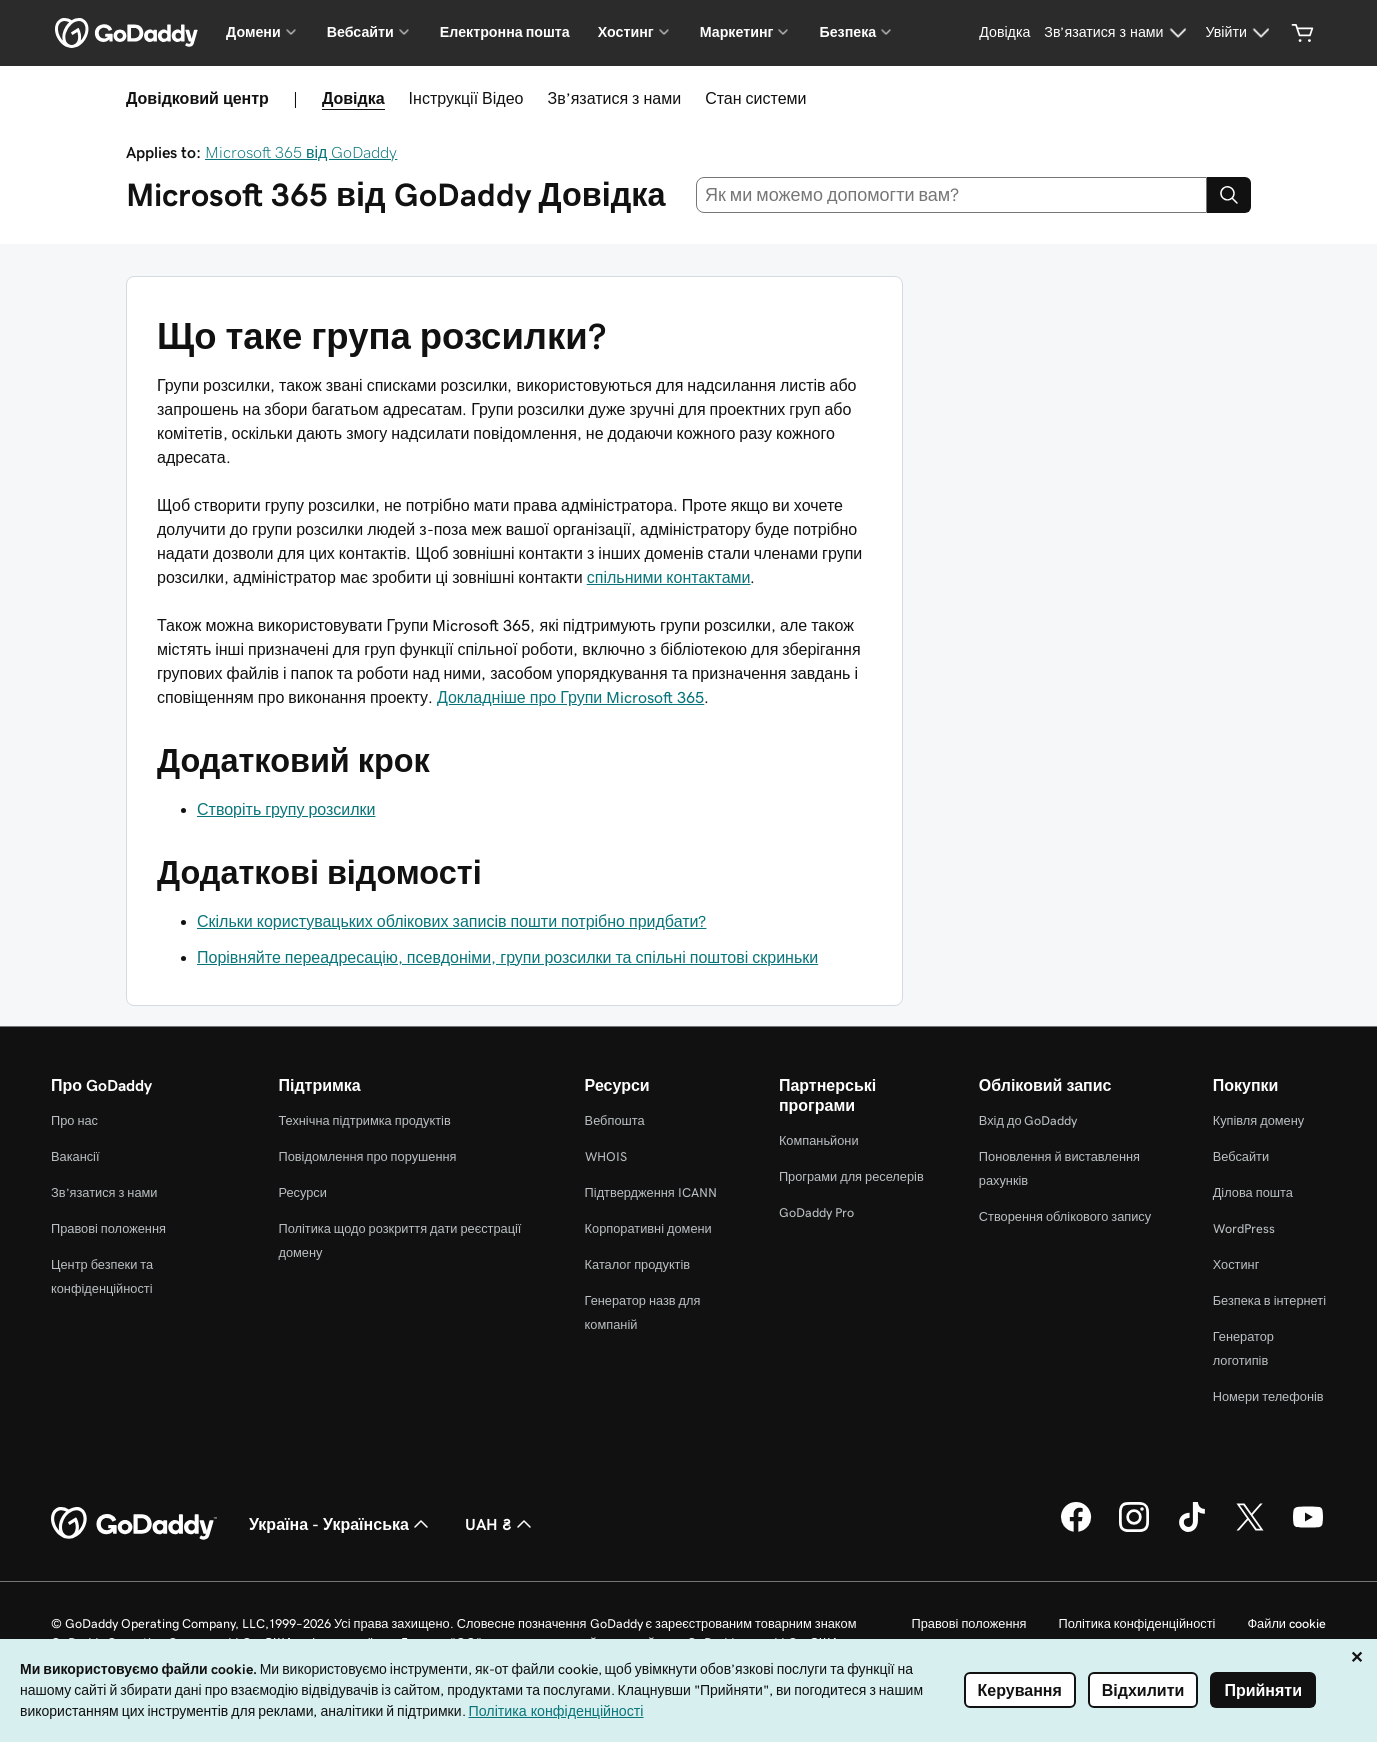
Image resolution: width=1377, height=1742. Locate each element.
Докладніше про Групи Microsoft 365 (570, 697)
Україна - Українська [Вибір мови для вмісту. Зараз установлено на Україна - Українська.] (341, 1524)
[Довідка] (1004, 33)
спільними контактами (669, 577)
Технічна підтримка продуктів (364, 1120)
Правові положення (108, 1228)
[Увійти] (1240, 33)
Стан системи (755, 98)
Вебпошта (615, 1120)
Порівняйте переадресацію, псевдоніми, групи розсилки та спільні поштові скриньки (507, 957)
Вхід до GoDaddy (1028, 1120)
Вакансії (75, 1156)
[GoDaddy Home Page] (134, 1524)
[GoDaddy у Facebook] (1076, 1529)
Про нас (74, 1120)
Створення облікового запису (1065, 1216)
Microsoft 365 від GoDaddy (301, 152)
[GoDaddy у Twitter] (1250, 1529)
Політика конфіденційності (1136, 1623)
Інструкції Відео (466, 98)
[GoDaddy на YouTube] (1308, 1529)
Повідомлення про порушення (367, 1156)
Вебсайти (1241, 1156)
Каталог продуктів (638, 1264)
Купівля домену (1259, 1120)
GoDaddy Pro (816, 1212)
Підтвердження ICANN (651, 1192)
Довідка (353, 98)
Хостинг (1236, 1264)
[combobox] (951, 195)
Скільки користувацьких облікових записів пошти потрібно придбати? (451, 921)
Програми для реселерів (851, 1176)
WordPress (1244, 1228)
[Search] (1229, 195)
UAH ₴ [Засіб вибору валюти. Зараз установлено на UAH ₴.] (500, 1524)
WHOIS (606, 1156)
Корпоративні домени (648, 1228)
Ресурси (302, 1192)
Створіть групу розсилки (286, 809)
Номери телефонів (1268, 1396)
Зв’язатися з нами (614, 98)
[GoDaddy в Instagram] (1134, 1529)
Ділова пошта (1253, 1192)
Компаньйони (819, 1140)
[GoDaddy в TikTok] (1192, 1529)
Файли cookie (1286, 1623)
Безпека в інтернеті (1269, 1300)
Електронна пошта (505, 32)
